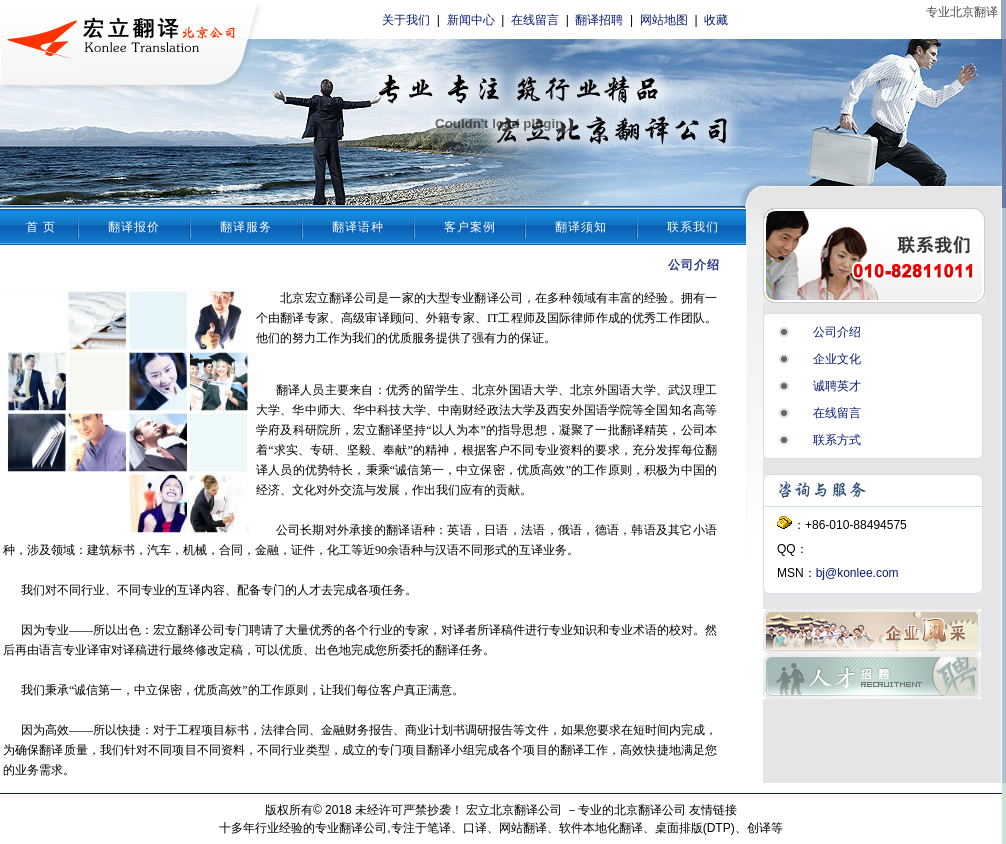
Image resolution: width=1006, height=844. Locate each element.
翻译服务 (246, 227)
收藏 (716, 20)
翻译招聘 (599, 20)
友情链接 (713, 810)
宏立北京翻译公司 (514, 810)
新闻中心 (471, 20)
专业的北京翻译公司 (632, 810)
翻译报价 (134, 227)
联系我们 (693, 227)
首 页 (41, 227)
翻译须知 (581, 227)
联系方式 (837, 440)
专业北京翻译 (962, 12)
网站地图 (664, 20)
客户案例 (470, 227)
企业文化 (837, 359)
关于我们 (406, 20)
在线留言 (535, 20)
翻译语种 (358, 227)
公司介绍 (837, 332)
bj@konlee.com (857, 573)
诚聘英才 (837, 386)
